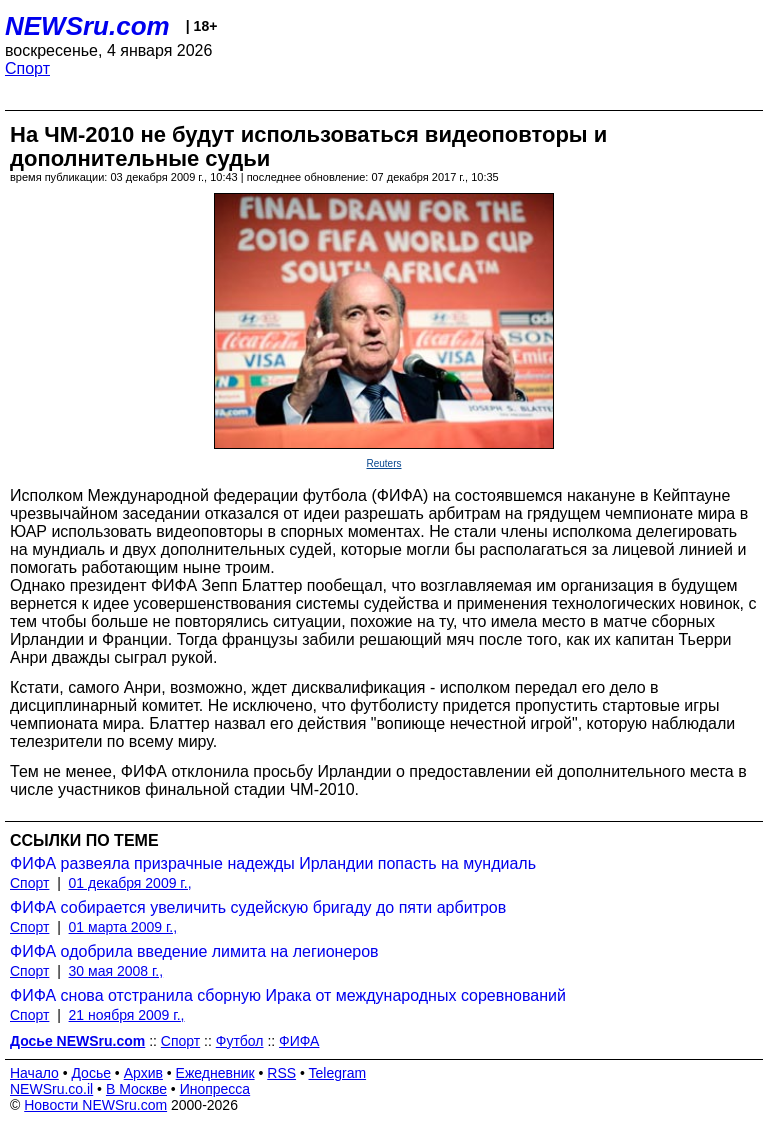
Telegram (338, 1073)
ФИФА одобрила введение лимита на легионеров (194, 951)
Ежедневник (215, 1073)
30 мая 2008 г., (116, 971)
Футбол (240, 1041)
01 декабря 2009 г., (130, 883)
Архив (143, 1073)
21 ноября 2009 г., (127, 1015)
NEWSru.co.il (51, 1089)
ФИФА (299, 1041)
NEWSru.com (87, 26)
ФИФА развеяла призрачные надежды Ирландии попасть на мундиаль (273, 863)
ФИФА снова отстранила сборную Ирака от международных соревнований (288, 995)
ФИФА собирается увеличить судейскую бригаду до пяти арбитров (258, 907)
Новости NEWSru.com (95, 1105)
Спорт (27, 68)
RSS (281, 1073)
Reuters (383, 463)
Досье (91, 1073)
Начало (34, 1073)
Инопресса (215, 1089)
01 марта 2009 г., (123, 927)
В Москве (136, 1089)
